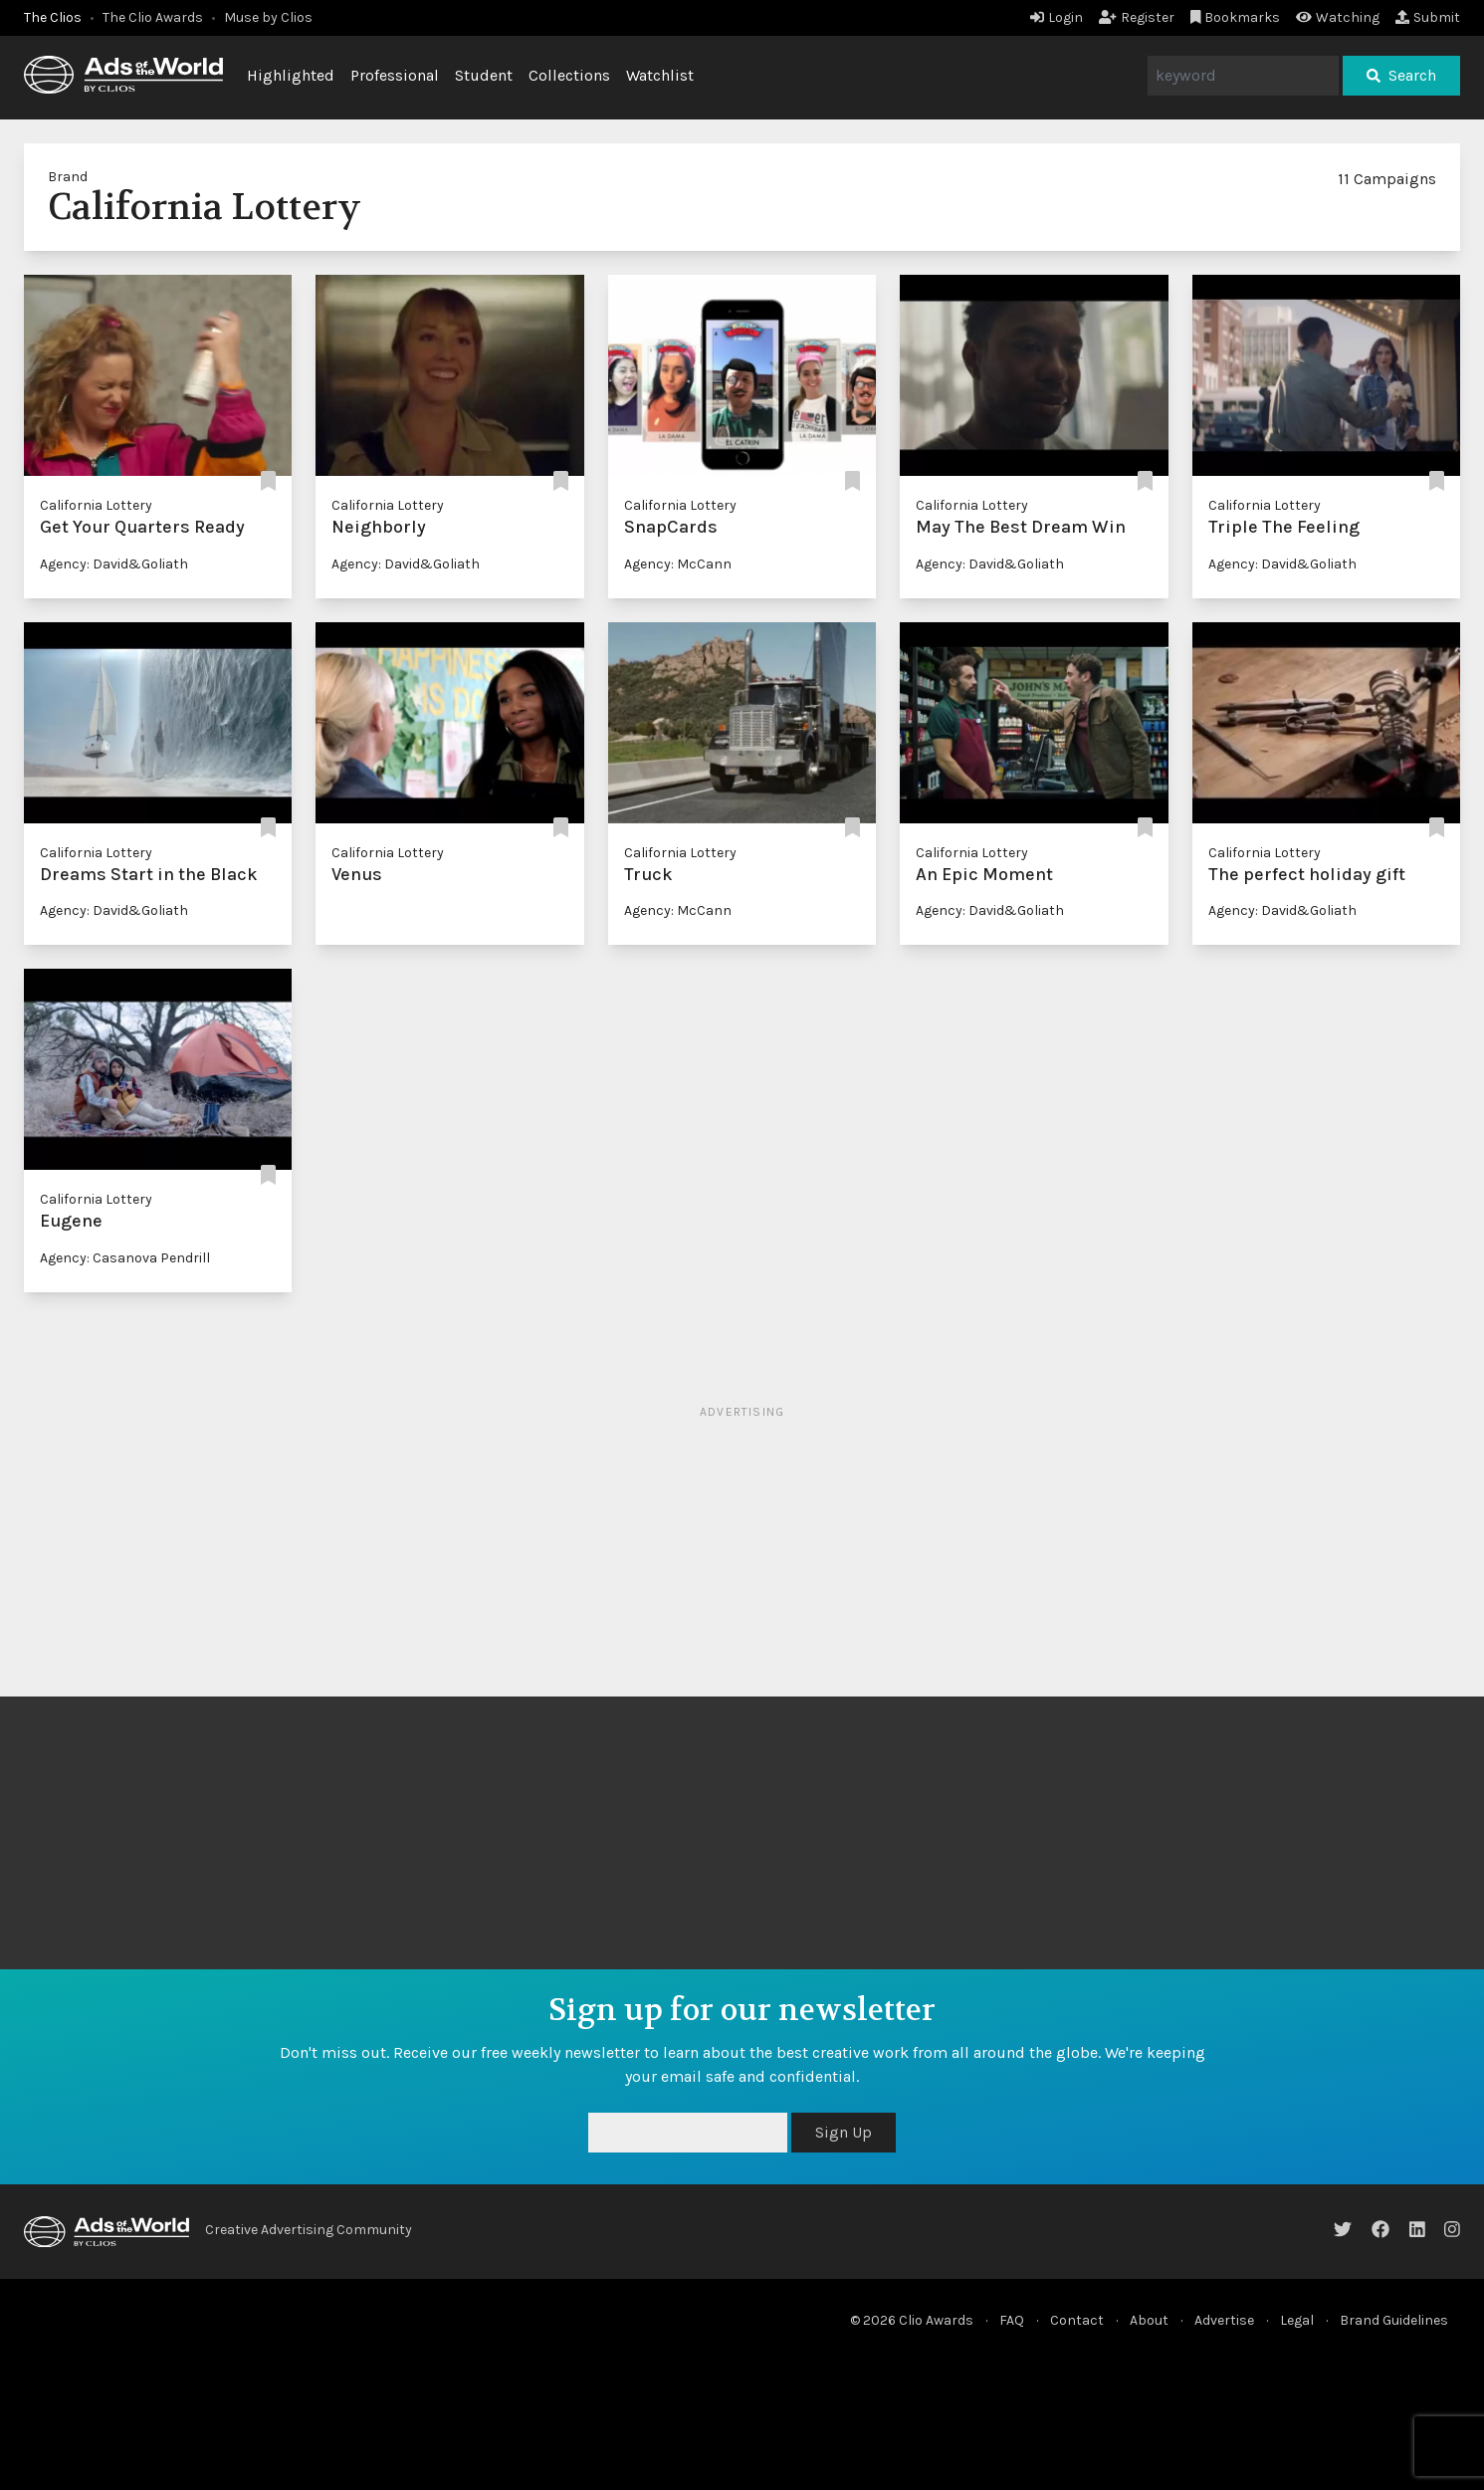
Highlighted (290, 75)
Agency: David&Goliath (114, 564)
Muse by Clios (268, 17)
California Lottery (96, 505)
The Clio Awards (153, 17)
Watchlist (660, 75)
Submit (1427, 17)
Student (484, 75)
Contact (1077, 2320)
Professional (394, 75)
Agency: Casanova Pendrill (125, 1257)
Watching (1337, 17)
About (1149, 2320)
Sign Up (843, 2132)
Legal (1297, 2320)
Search (1401, 75)
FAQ (1011, 2320)
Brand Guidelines (1394, 2320)
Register (1136, 17)
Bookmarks (1235, 17)
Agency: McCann (678, 564)
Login (1056, 17)
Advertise (1224, 2320)
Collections (569, 75)
